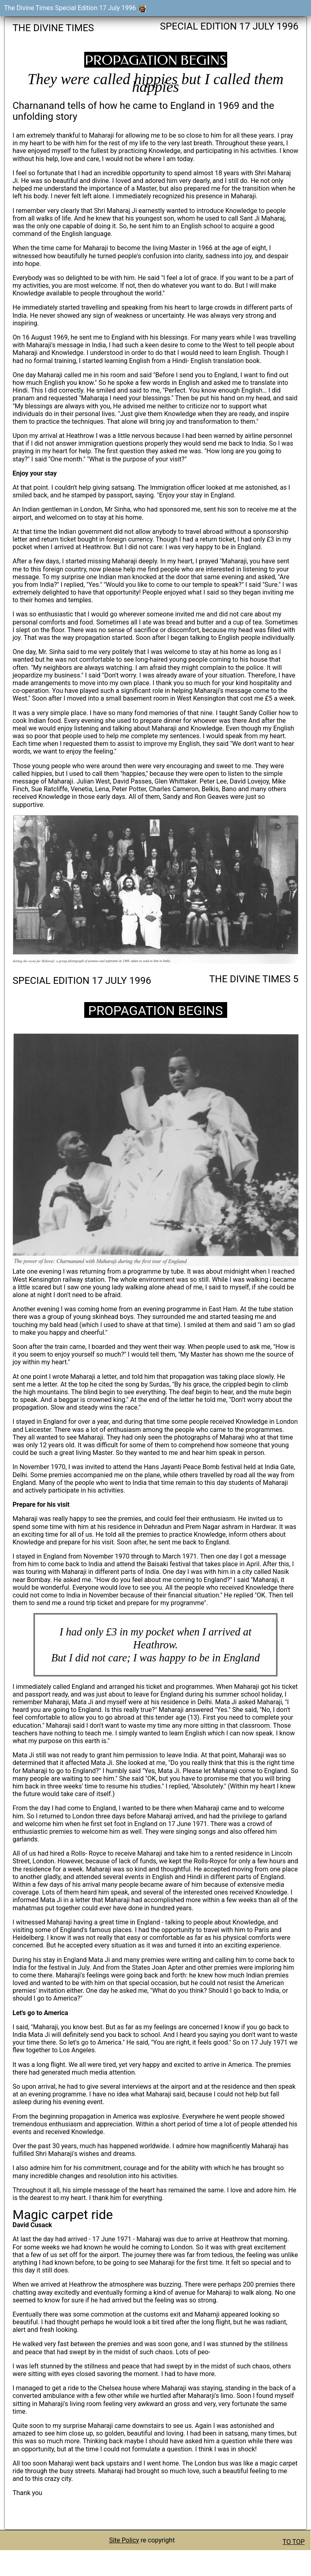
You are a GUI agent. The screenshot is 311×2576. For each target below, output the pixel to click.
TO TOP (294, 2542)
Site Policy (124, 2540)
